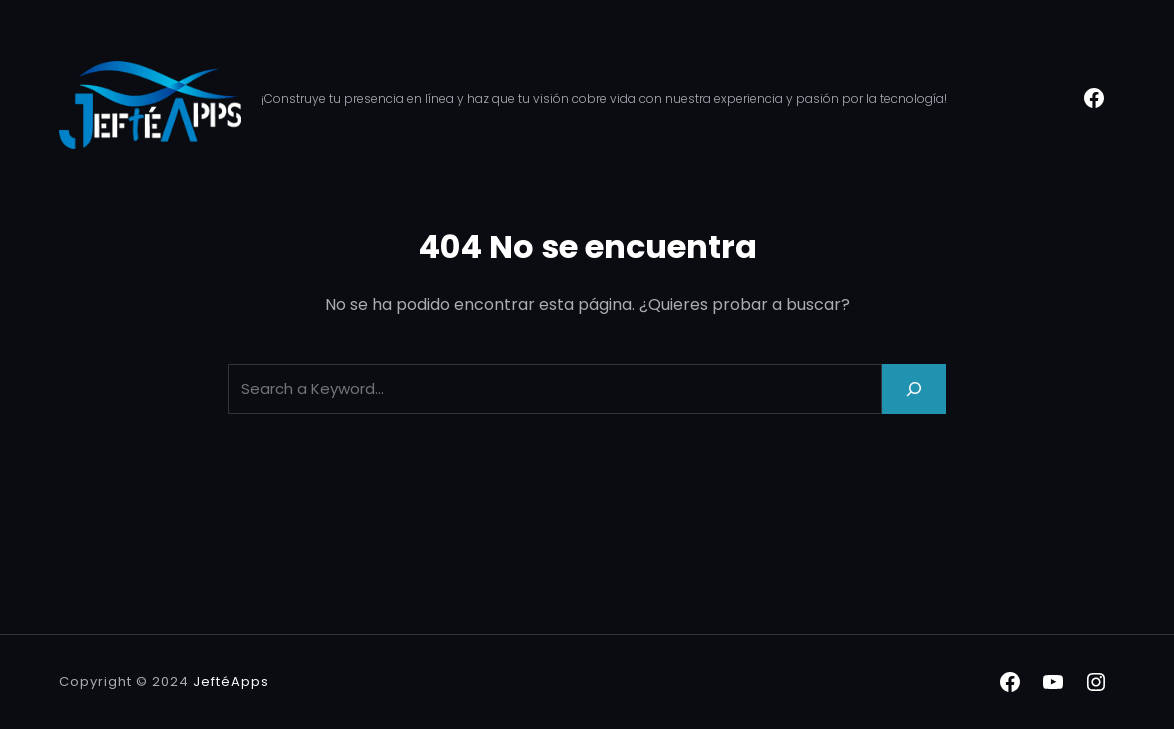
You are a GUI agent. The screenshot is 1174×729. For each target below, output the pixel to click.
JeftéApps (231, 681)
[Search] (914, 388)
